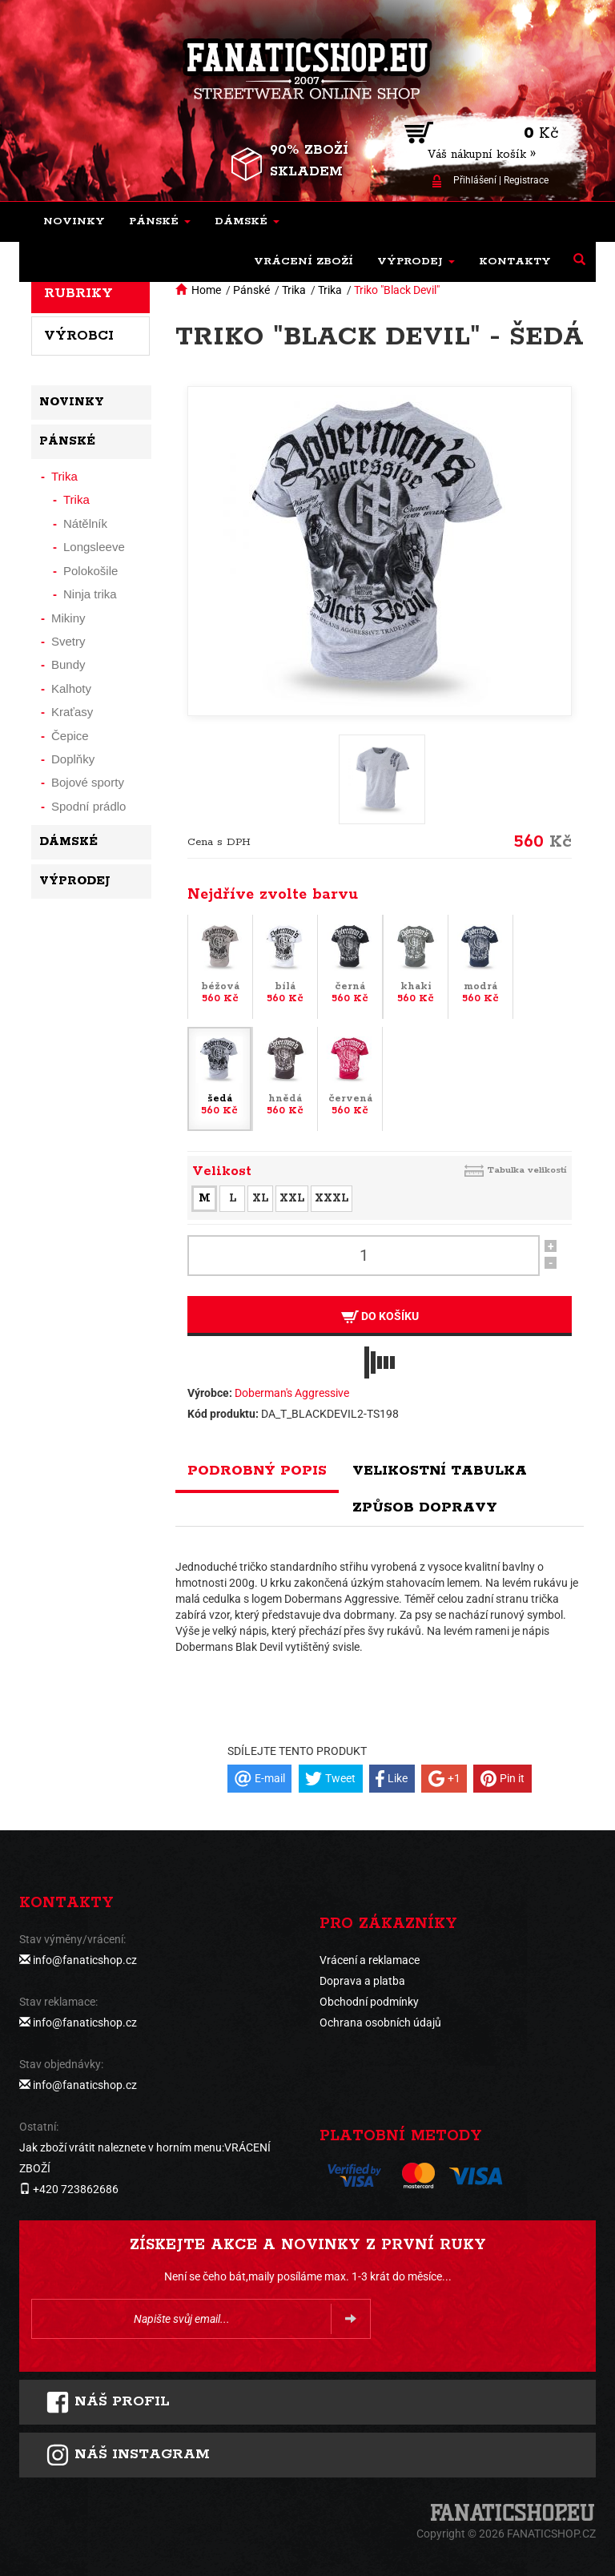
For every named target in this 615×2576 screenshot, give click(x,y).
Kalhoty (71, 688)
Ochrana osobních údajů (380, 2022)
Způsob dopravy (424, 1507)
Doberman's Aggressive (292, 1393)
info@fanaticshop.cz (85, 1960)
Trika (294, 290)
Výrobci (79, 335)
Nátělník (85, 523)
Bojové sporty (87, 782)
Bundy (68, 664)
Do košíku (380, 1316)
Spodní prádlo (88, 806)
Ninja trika (90, 594)
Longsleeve (94, 546)
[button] (160, 222)
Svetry (68, 641)
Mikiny (68, 618)
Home (206, 290)
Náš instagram (128, 2455)
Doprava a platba (362, 1980)
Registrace (526, 180)
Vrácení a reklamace (370, 1960)
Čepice (70, 736)
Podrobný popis (257, 1470)
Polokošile (90, 571)
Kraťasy (72, 711)
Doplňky (72, 759)
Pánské (251, 290)
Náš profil (108, 2402)
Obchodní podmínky (369, 2001)
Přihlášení (474, 180)
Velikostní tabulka (439, 1470)
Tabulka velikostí (527, 1170)
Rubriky (78, 293)
